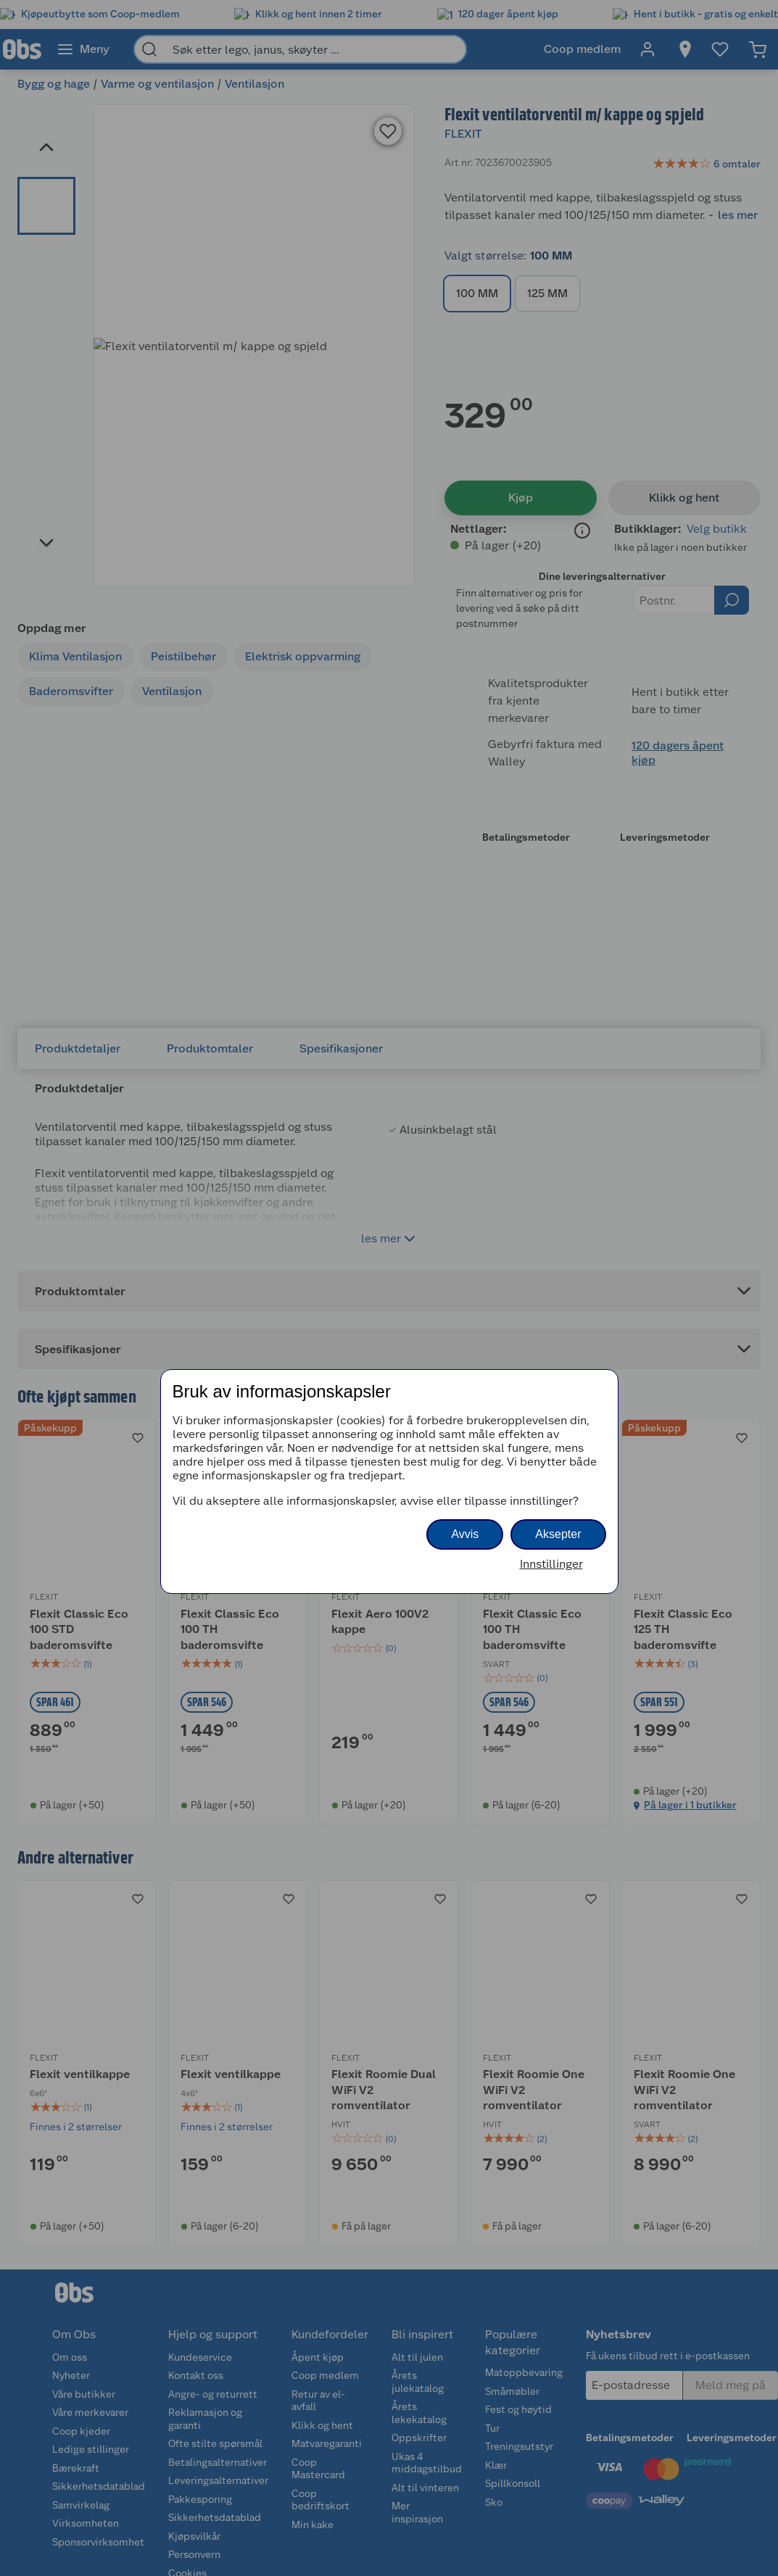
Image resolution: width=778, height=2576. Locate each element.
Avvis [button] (465, 1534)
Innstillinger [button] (551, 1564)
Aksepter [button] (558, 1534)
